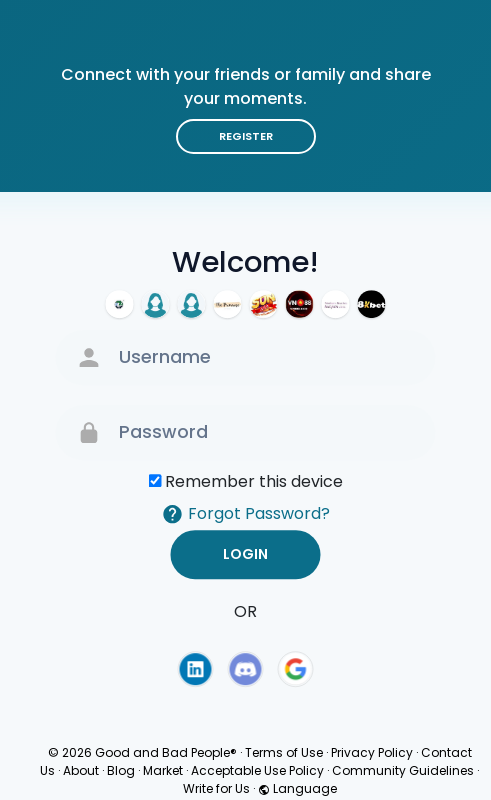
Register (246, 136)
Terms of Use (284, 752)
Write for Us (216, 788)
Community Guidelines (403, 770)
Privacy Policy (372, 752)
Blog (121, 770)
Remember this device (254, 481)
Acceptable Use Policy (257, 770)
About (81, 770)
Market (163, 770)
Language (297, 788)
